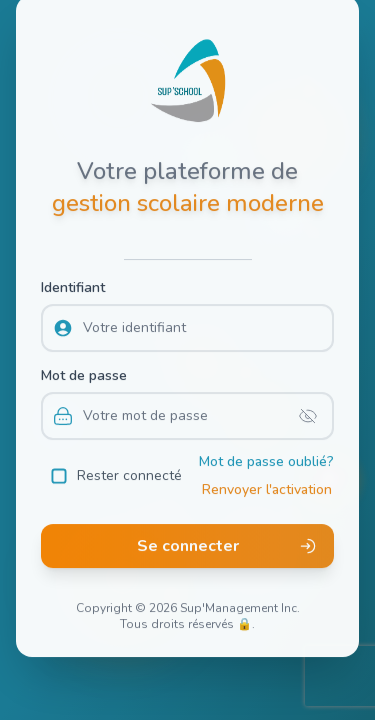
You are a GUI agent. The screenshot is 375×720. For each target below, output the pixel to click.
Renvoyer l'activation (267, 485)
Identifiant (73, 283)
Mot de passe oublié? (266, 457)
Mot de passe (84, 371)
